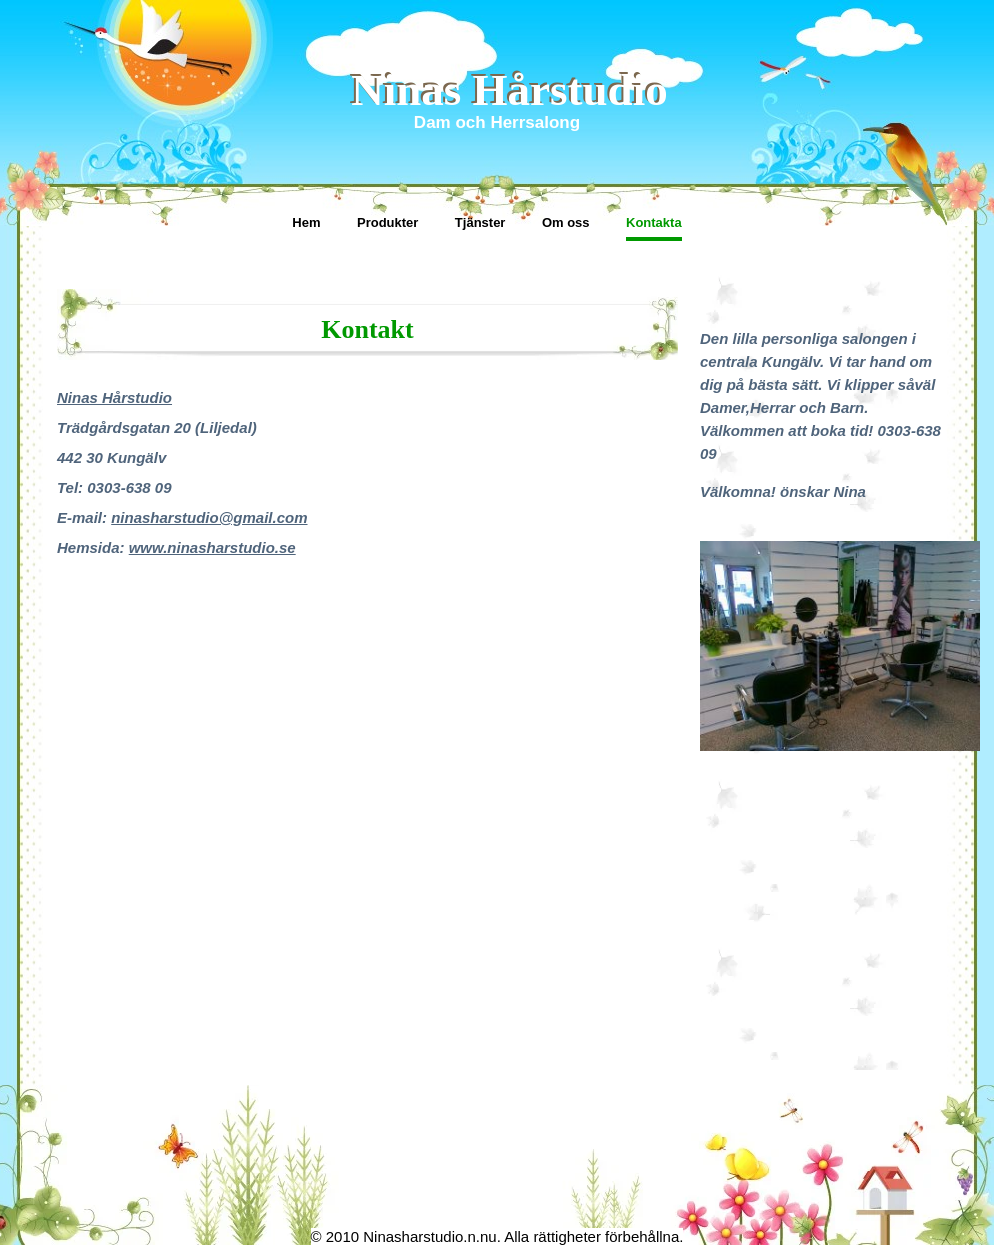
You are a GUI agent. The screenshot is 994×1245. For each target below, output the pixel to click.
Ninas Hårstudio (509, 90)
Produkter (387, 222)
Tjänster (480, 222)
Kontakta (654, 222)
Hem (306, 222)
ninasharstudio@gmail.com (209, 517)
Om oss (566, 222)
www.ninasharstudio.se (212, 547)
